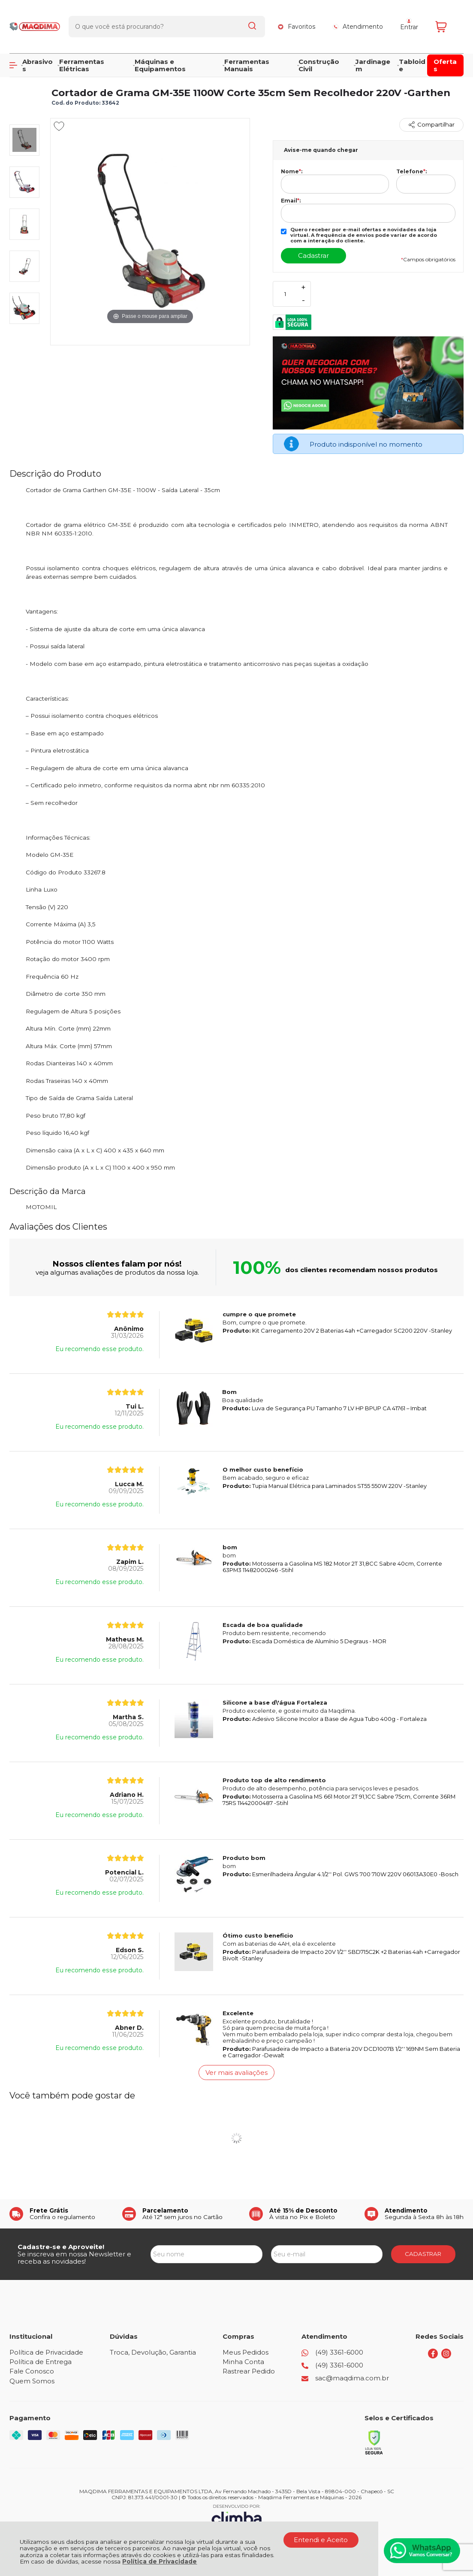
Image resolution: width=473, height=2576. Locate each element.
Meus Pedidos (245, 2352)
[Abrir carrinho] (447, 20)
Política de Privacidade (159, 2561)
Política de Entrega (40, 2362)
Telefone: (411, 172)
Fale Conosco (31, 2371)
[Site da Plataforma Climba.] (236, 2516)
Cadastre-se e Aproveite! (61, 2247)
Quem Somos (31, 2381)
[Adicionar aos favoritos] (59, 126)
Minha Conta (243, 2362)
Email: (291, 201)
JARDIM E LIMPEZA (77, 73)
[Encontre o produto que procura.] (252, 20)
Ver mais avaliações (236, 2072)
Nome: (291, 172)
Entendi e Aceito (321, 2540)
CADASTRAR (423, 2253)
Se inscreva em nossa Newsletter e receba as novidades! (74, 2257)
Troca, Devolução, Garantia (153, 2352)
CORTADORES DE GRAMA (145, 73)
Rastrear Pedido (249, 2371)
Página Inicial (26, 73)
